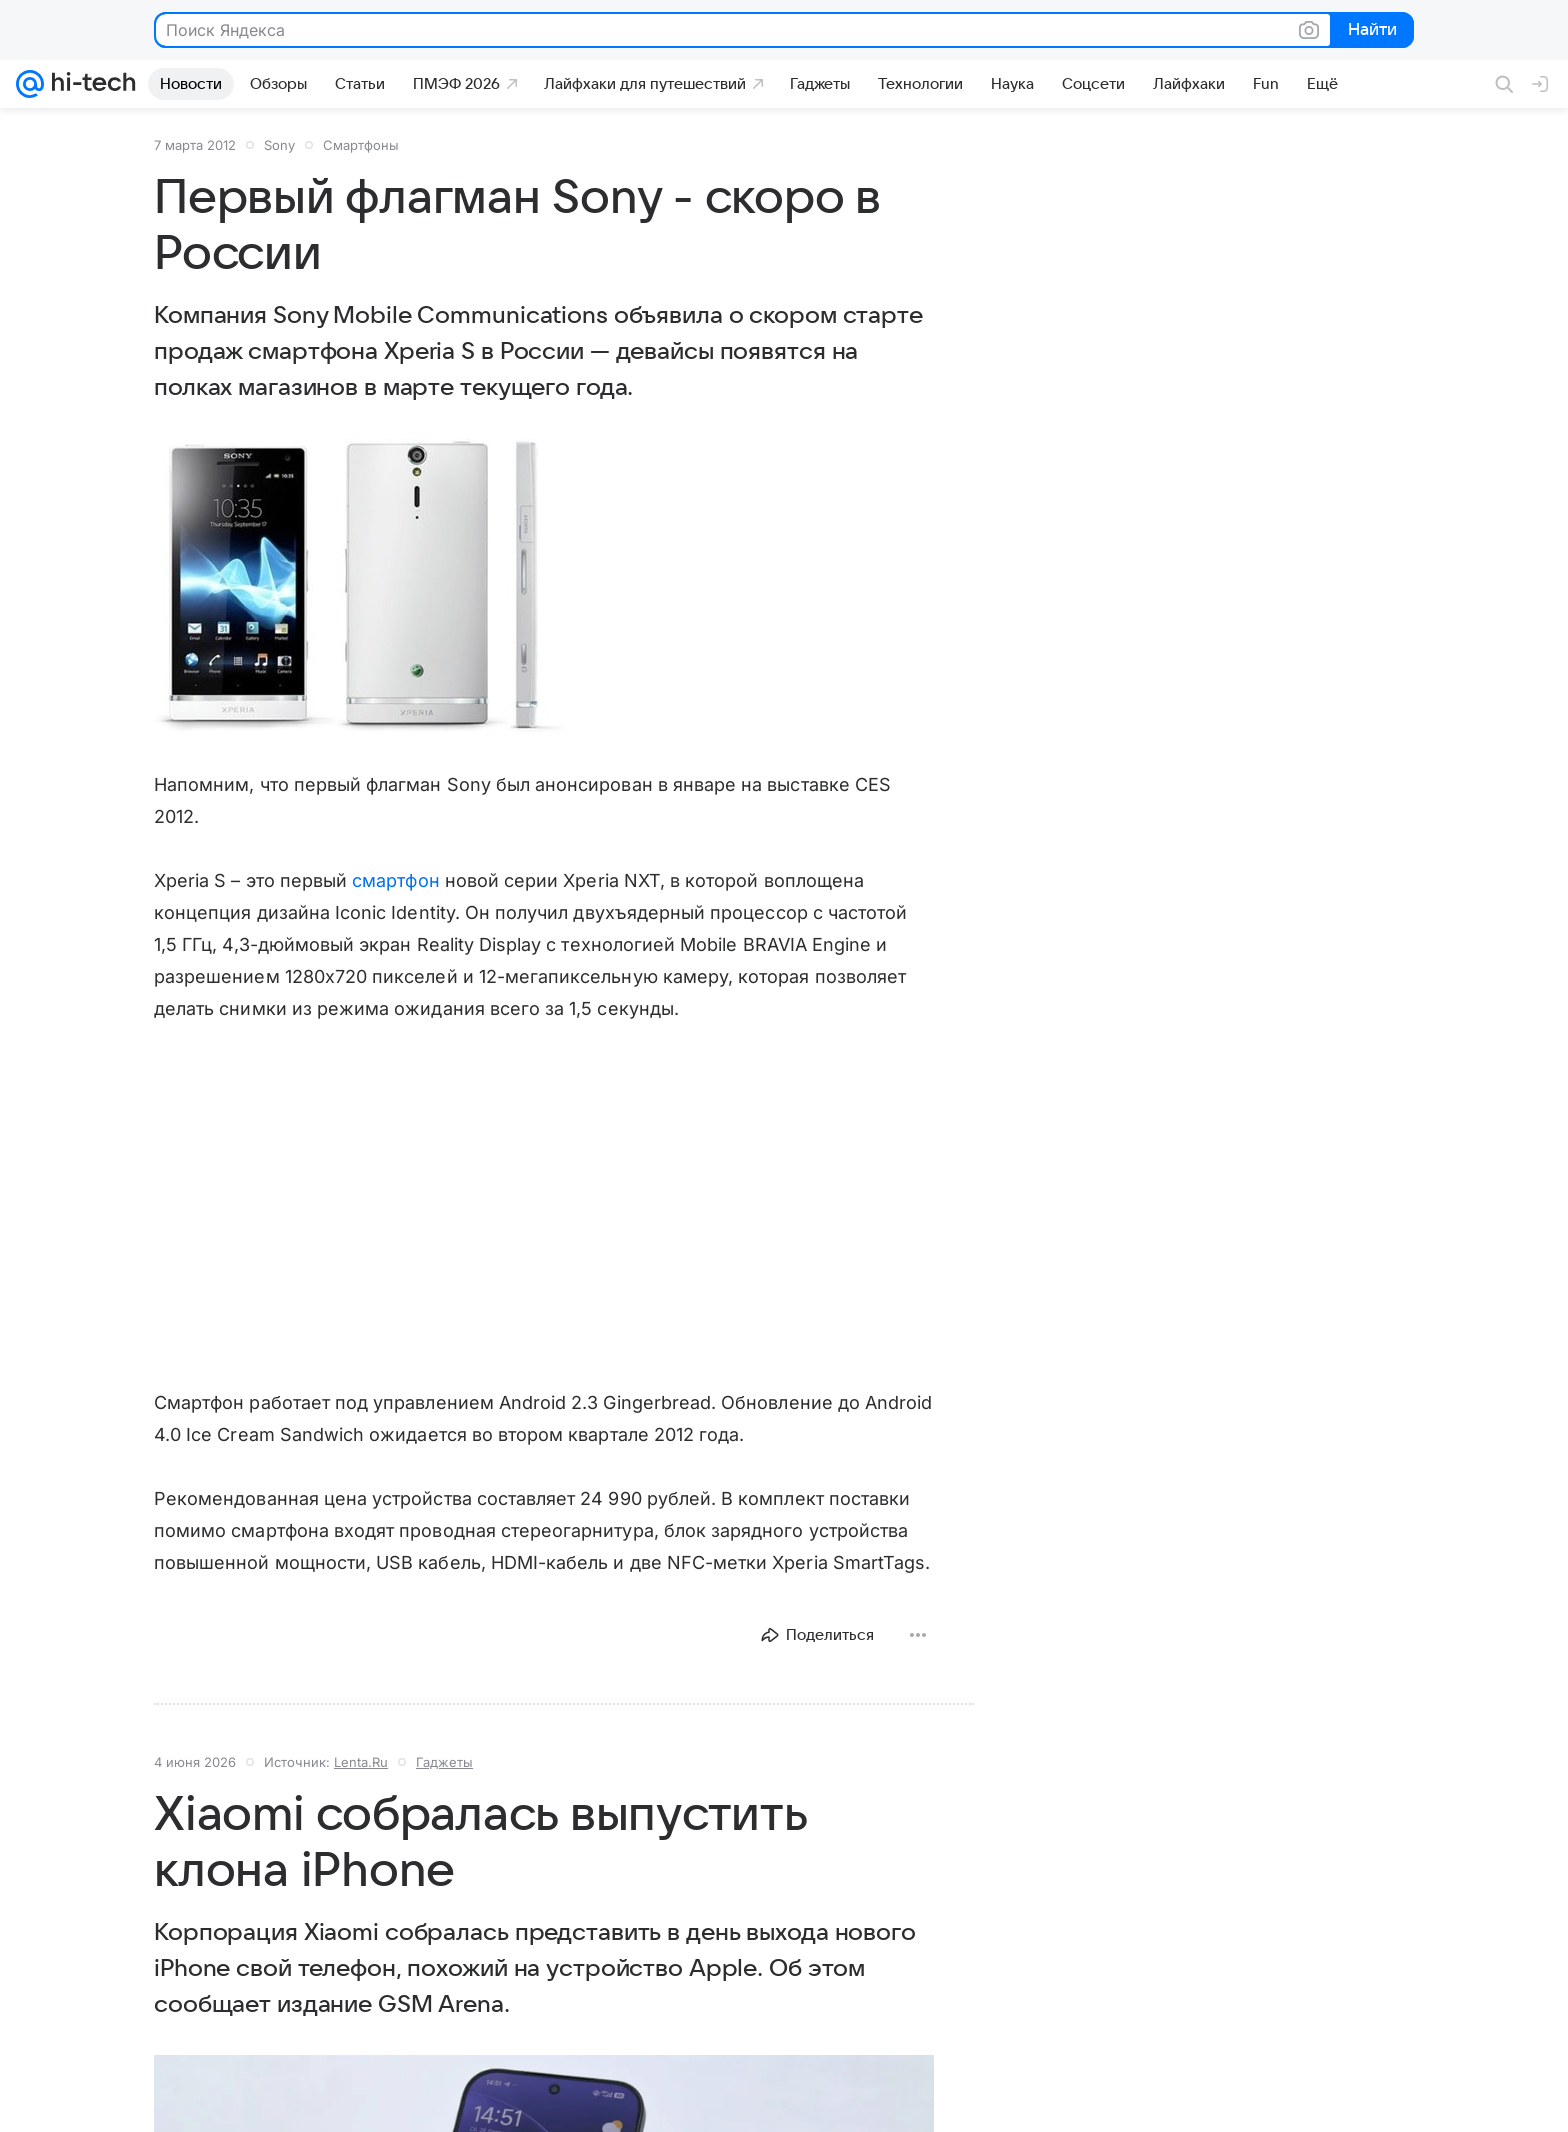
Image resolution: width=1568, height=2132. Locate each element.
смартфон (395, 880)
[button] (359, 587)
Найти (1370, 31)
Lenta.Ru (361, 1762)
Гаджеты (444, 1762)
